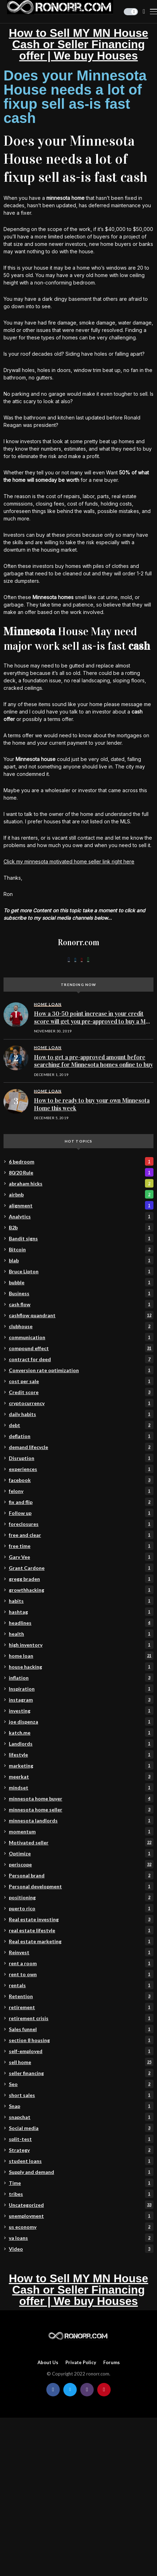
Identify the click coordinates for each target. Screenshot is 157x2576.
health (81, 1633)
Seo (81, 2084)
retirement (81, 2007)
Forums (111, 2362)
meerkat (81, 1776)
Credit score (81, 1392)
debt (81, 1425)
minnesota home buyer (81, 1798)
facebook (81, 1480)
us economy (81, 2226)
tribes (81, 2193)
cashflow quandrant (81, 1315)
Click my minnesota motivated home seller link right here (69, 861)
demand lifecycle (81, 1447)
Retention (81, 1996)
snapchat (81, 2117)
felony (81, 1491)
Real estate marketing (81, 1941)
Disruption (81, 1458)
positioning (81, 1897)
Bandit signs (81, 1238)
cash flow (81, 1304)
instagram (81, 1699)
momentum (81, 1831)
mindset (81, 1787)
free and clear (81, 1535)
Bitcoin (81, 1249)
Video (81, 2248)
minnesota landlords (81, 1820)
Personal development (81, 1886)
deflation (81, 1436)
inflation (81, 1677)
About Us (47, 2362)
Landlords (81, 1743)
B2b (81, 1227)
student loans (81, 2161)
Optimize (81, 1853)
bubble (81, 1282)
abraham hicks (81, 1183)
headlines (81, 1622)
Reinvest (81, 1952)
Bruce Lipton (81, 1271)
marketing (81, 1765)
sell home (81, 2062)
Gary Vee (81, 1556)
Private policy (80, 2362)
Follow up (81, 1513)
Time (81, 2182)
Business (81, 1293)
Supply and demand (81, 2172)
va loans (81, 2237)
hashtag (81, 1611)
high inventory (81, 1644)
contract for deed (81, 1359)
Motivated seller (81, 1842)
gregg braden (81, 1578)
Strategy (81, 2150)
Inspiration (81, 1688)
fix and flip (81, 1502)
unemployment (81, 2215)
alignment (81, 1205)
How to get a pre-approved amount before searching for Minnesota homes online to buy (93, 1061)
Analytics (81, 1216)
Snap (81, 2106)
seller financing (81, 2073)
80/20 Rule (81, 1172)
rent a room (81, 1963)
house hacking (81, 1666)
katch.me (81, 1732)
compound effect (81, 1348)
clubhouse (81, 1326)
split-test (81, 2139)
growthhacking (81, 1589)
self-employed (81, 2051)
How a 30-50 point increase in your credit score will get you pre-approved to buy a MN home (92, 1021)
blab (81, 1260)
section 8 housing (81, 2040)
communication (81, 1337)
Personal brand (81, 1875)
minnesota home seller (81, 1809)
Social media (81, 2128)
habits (81, 1600)
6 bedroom (81, 1161)
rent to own (81, 1974)
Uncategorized (81, 2204)
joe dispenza (81, 1721)
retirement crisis (81, 2018)
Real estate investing (81, 1919)
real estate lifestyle (81, 1930)
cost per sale (81, 1381)
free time (81, 1545)
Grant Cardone (81, 1567)
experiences (81, 1469)
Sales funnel (81, 2029)
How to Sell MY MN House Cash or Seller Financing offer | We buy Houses (78, 44)
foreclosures (81, 1524)
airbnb (81, 1194)
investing (81, 1710)
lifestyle (81, 1754)
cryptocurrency (81, 1403)
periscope (81, 1864)
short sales (81, 2095)
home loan (81, 1655)
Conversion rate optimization (81, 1370)
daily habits (81, 1414)
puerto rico (81, 1908)
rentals (81, 1985)
